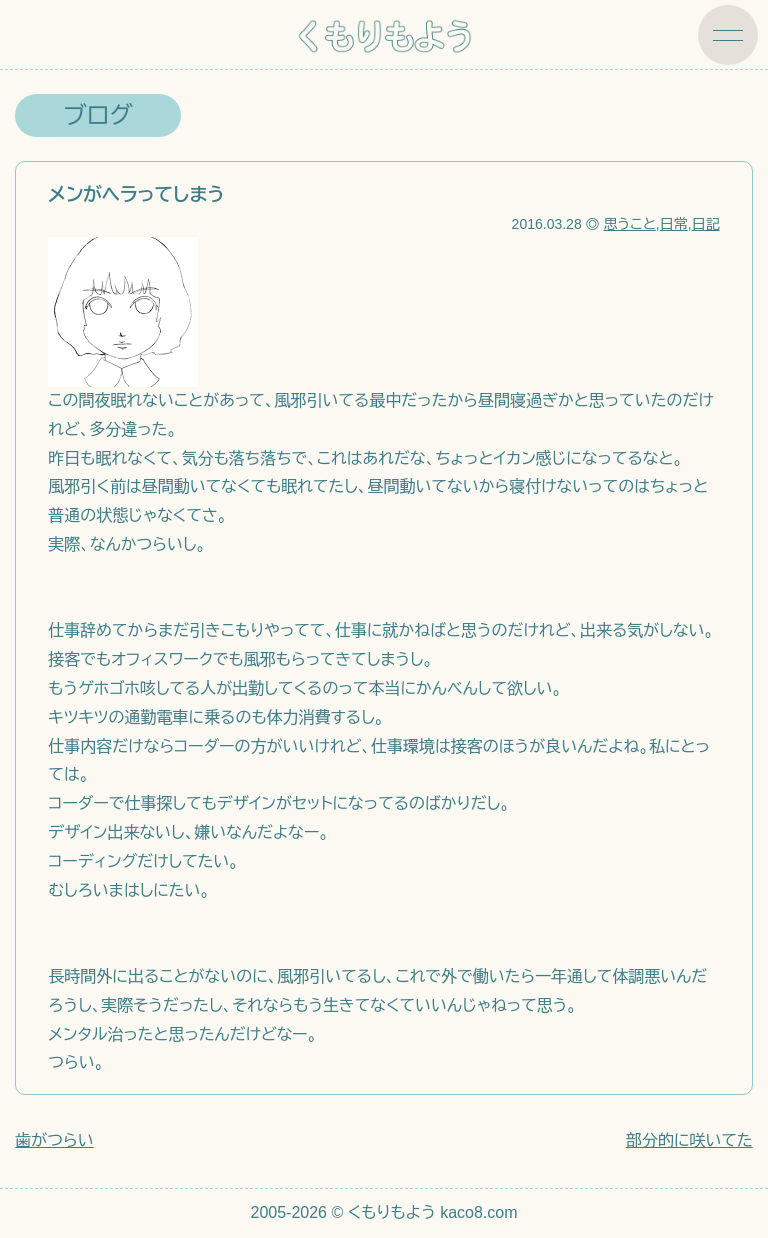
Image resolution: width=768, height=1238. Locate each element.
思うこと (629, 224)
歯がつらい (54, 1140)
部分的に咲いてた (689, 1140)
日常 (674, 224)
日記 (706, 224)
